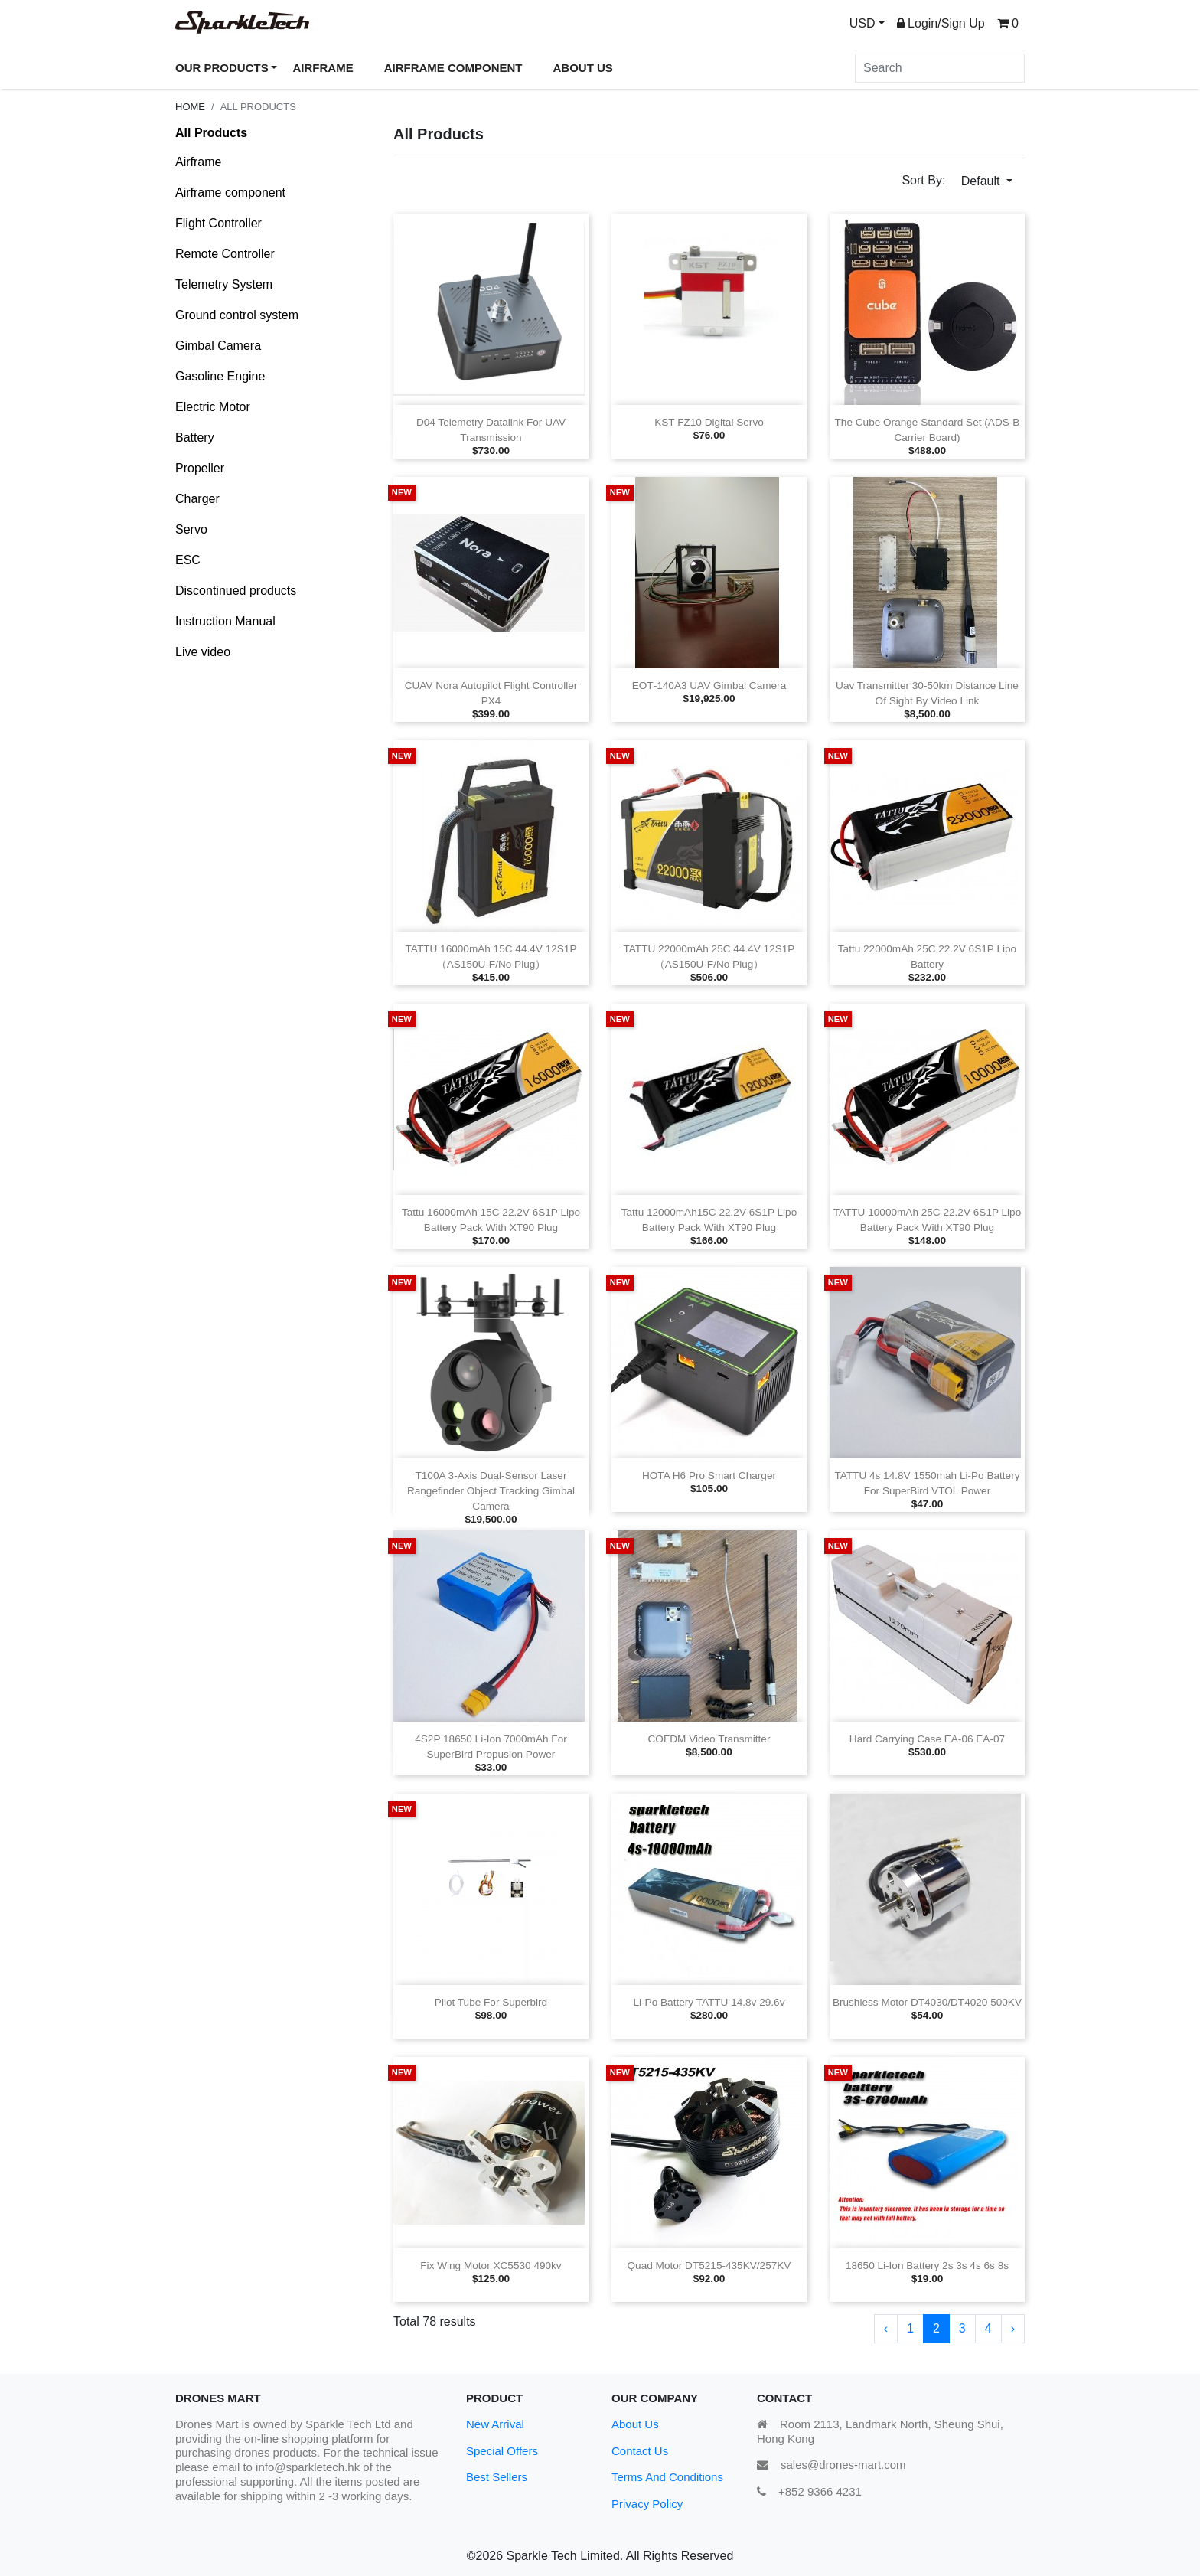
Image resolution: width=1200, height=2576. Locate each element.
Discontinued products (235, 590)
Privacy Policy (647, 2503)
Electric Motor (212, 406)
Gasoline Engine (220, 376)
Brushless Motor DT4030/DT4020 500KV (927, 2002)
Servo (191, 529)
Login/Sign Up (941, 23)
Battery (194, 437)
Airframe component (230, 192)
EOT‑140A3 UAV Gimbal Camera (709, 685)
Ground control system (236, 315)
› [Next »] (1013, 2328)
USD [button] (862, 23)
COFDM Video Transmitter (709, 1739)
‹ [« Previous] (886, 2328)
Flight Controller (218, 223)
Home (190, 107)
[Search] (940, 68)
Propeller (199, 468)
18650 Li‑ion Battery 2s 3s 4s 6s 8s (927, 2265)
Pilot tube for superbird (491, 2002)
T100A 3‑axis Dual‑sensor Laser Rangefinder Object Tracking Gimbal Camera (491, 1491)
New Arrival (495, 2424)
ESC (188, 559)
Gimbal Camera (218, 345)
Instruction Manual (225, 621)
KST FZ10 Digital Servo (709, 422)
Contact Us (639, 2450)
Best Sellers (496, 2476)
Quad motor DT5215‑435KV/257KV (709, 2265)
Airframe (198, 161)
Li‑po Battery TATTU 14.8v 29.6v (709, 2002)
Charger (197, 498)
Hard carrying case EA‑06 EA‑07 (927, 1739)
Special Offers (502, 2450)
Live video (202, 651)
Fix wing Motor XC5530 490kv (490, 2265)
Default (982, 181)
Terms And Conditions (667, 2476)
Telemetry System (223, 284)
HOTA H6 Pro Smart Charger (709, 1475)
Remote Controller (225, 253)
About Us (635, 2424)
